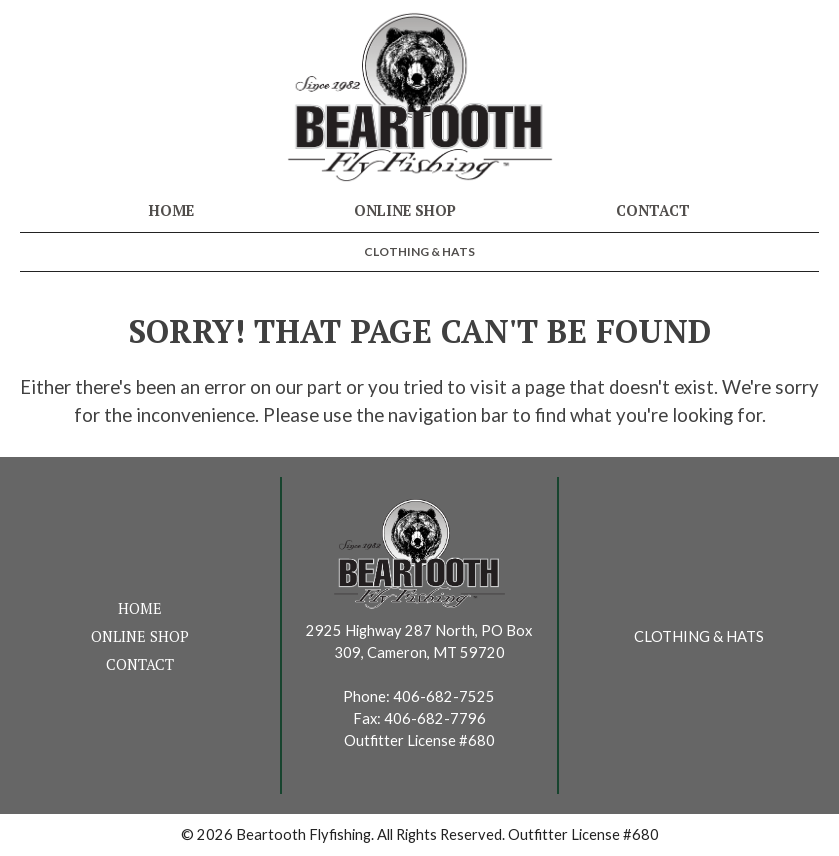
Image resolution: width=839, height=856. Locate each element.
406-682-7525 (444, 696)
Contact (653, 210)
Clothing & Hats (419, 251)
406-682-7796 (435, 718)
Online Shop (405, 210)
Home (171, 210)
